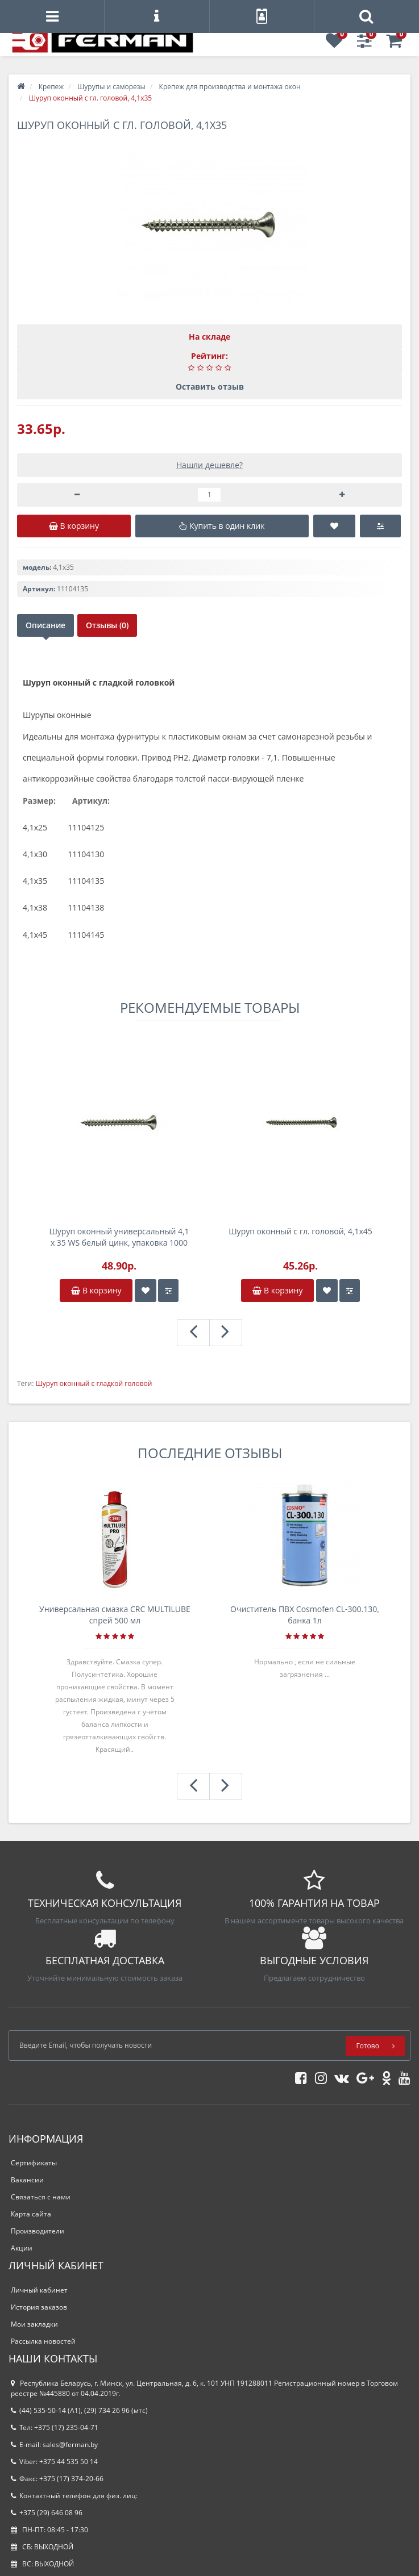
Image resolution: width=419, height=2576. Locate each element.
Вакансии (27, 2180)
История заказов (39, 2307)
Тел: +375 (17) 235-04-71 (54, 2427)
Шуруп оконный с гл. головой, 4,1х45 (300, 1231)
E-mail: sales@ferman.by (54, 2444)
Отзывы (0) (107, 625)
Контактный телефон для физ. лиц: (74, 2495)
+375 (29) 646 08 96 (46, 2512)
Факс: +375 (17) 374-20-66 (57, 2478)
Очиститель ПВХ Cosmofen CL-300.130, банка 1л (304, 1615)
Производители (37, 2231)
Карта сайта (31, 2214)
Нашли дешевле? (209, 465)
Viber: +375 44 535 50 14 (54, 2461)
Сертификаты (34, 2163)
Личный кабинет (39, 2290)
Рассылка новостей (43, 2341)
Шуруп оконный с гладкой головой (93, 1383)
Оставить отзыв (210, 386)
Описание (45, 625)
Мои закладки (34, 2324)
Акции (21, 2248)
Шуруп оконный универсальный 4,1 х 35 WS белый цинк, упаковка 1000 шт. (119, 1237)
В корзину (96, 1290)
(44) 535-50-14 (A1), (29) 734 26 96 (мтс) (79, 2410)
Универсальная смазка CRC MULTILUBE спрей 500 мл (114, 1615)
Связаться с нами (40, 2197)
